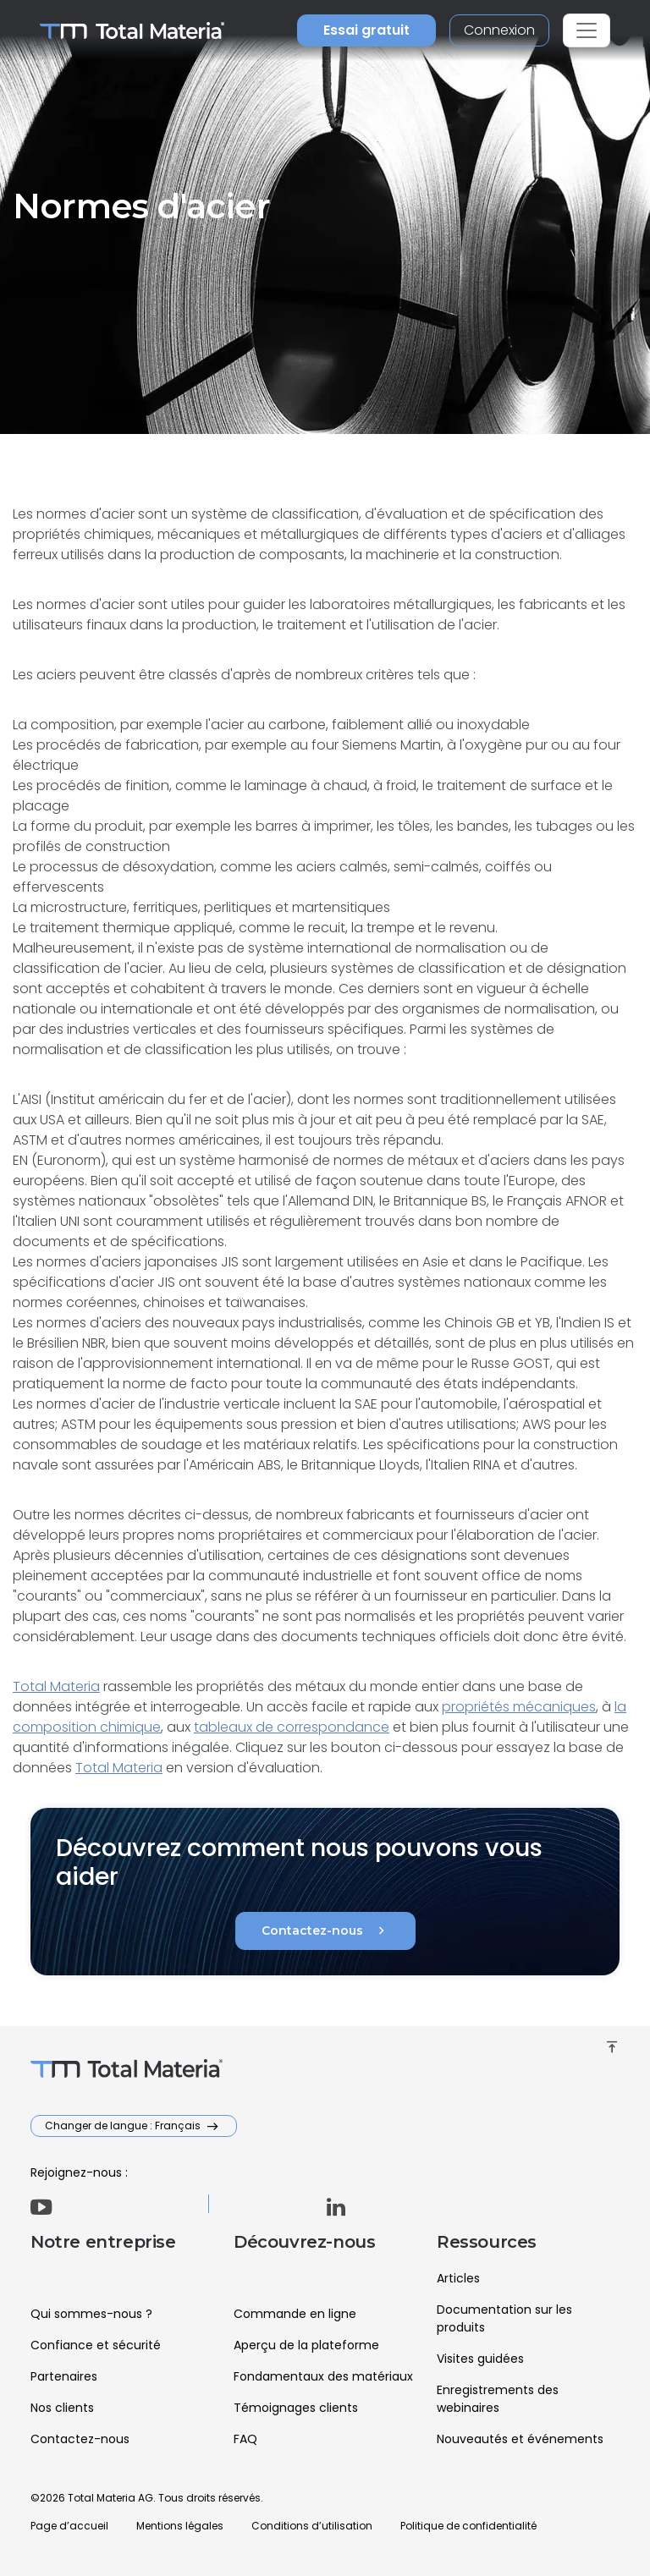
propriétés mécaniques (519, 1706)
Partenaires (63, 2376)
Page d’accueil (69, 2525)
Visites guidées (480, 2358)
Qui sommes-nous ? (91, 2313)
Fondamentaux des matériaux (323, 2376)
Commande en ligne (295, 2313)
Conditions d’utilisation (311, 2525)
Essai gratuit (366, 30)
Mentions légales (179, 2525)
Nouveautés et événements (520, 2438)
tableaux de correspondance (291, 1727)
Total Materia (56, 1686)
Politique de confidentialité (468, 2525)
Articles (458, 2278)
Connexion (499, 30)
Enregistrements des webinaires (498, 2398)
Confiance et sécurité (95, 2345)
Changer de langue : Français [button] (124, 2125)
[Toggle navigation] (586, 30)
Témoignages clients (296, 2407)
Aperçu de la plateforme (306, 2345)
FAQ (245, 2438)
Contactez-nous (325, 1930)
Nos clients (62, 2407)
